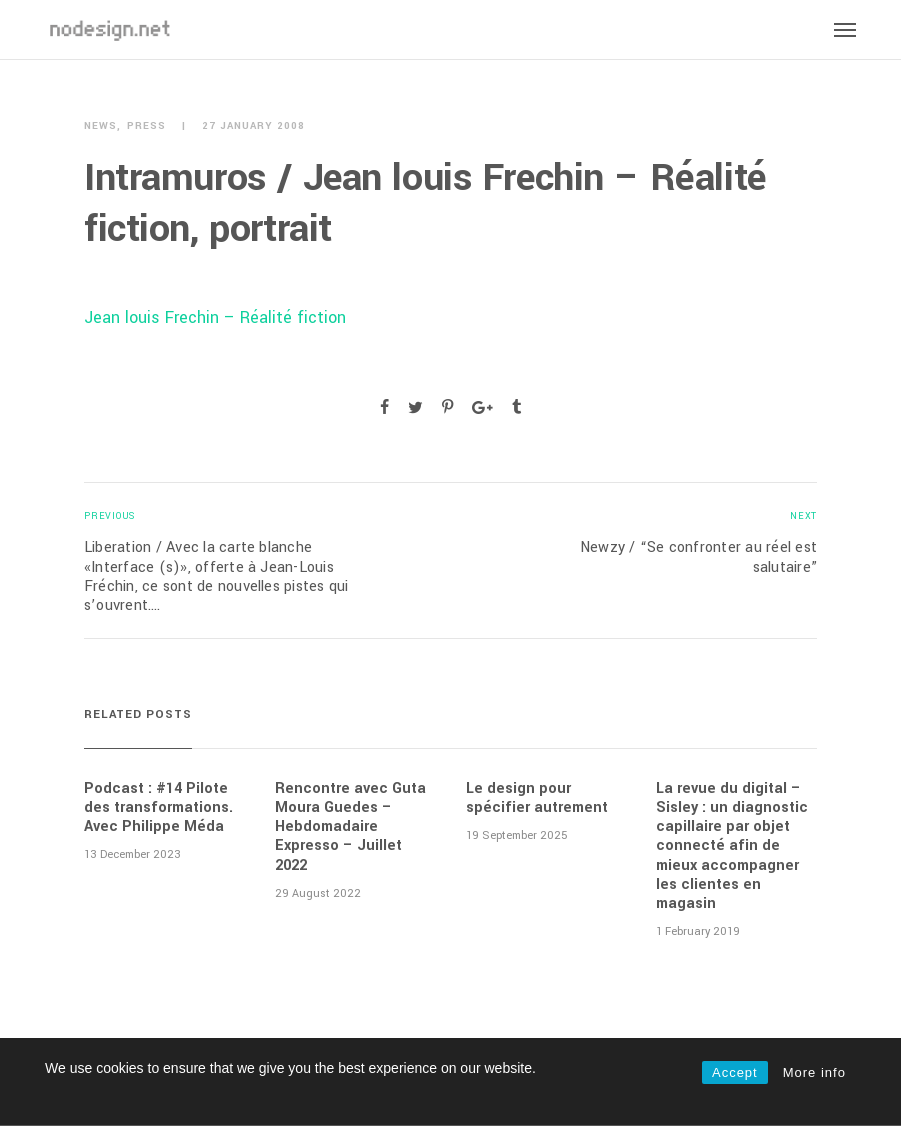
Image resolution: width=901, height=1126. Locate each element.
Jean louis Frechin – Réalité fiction (215, 317)
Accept (735, 1072)
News (100, 126)
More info (814, 1072)
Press (146, 126)
